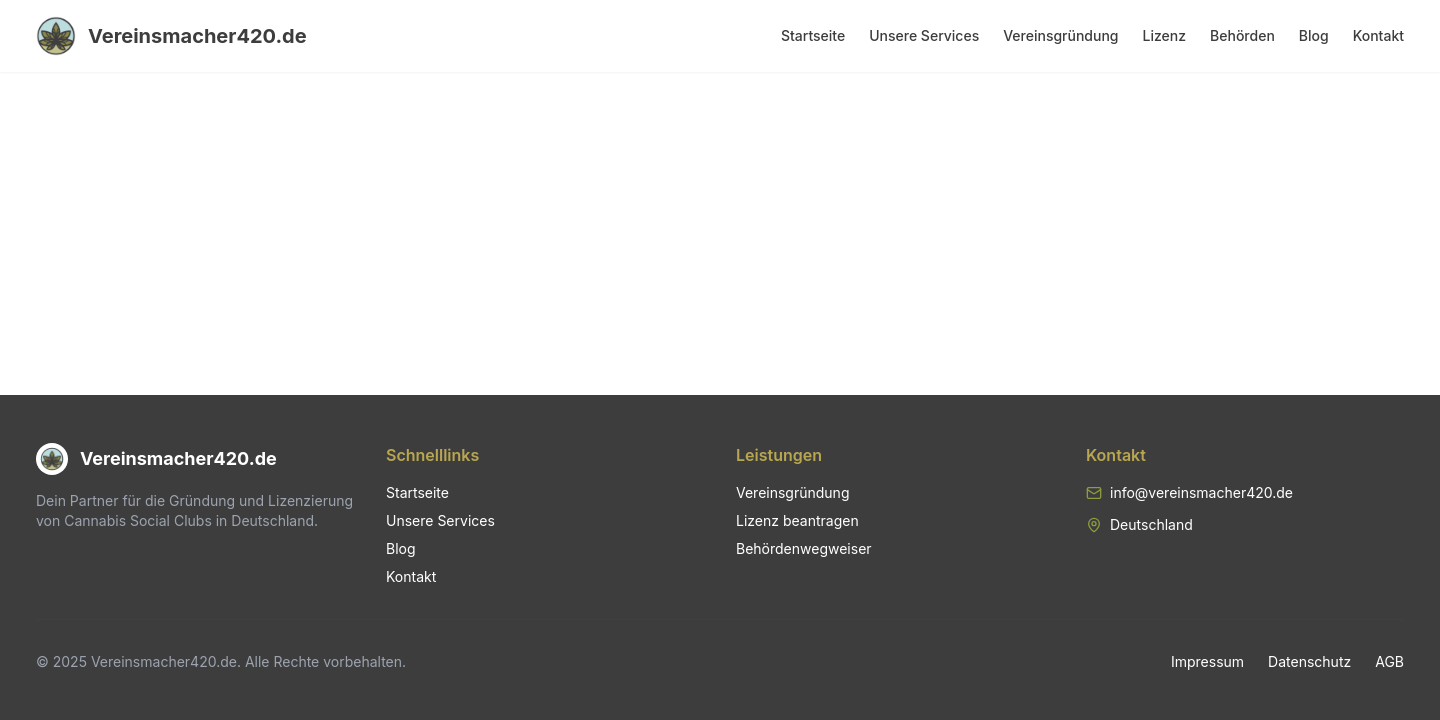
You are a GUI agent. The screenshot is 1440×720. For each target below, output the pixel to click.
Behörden (1242, 35)
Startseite (813, 35)
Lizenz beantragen (797, 520)
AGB (1389, 661)
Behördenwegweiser (804, 548)
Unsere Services (924, 35)
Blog (1314, 35)
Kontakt (1378, 35)
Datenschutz (1309, 661)
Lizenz (1165, 35)
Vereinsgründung (1060, 35)
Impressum (1207, 661)
